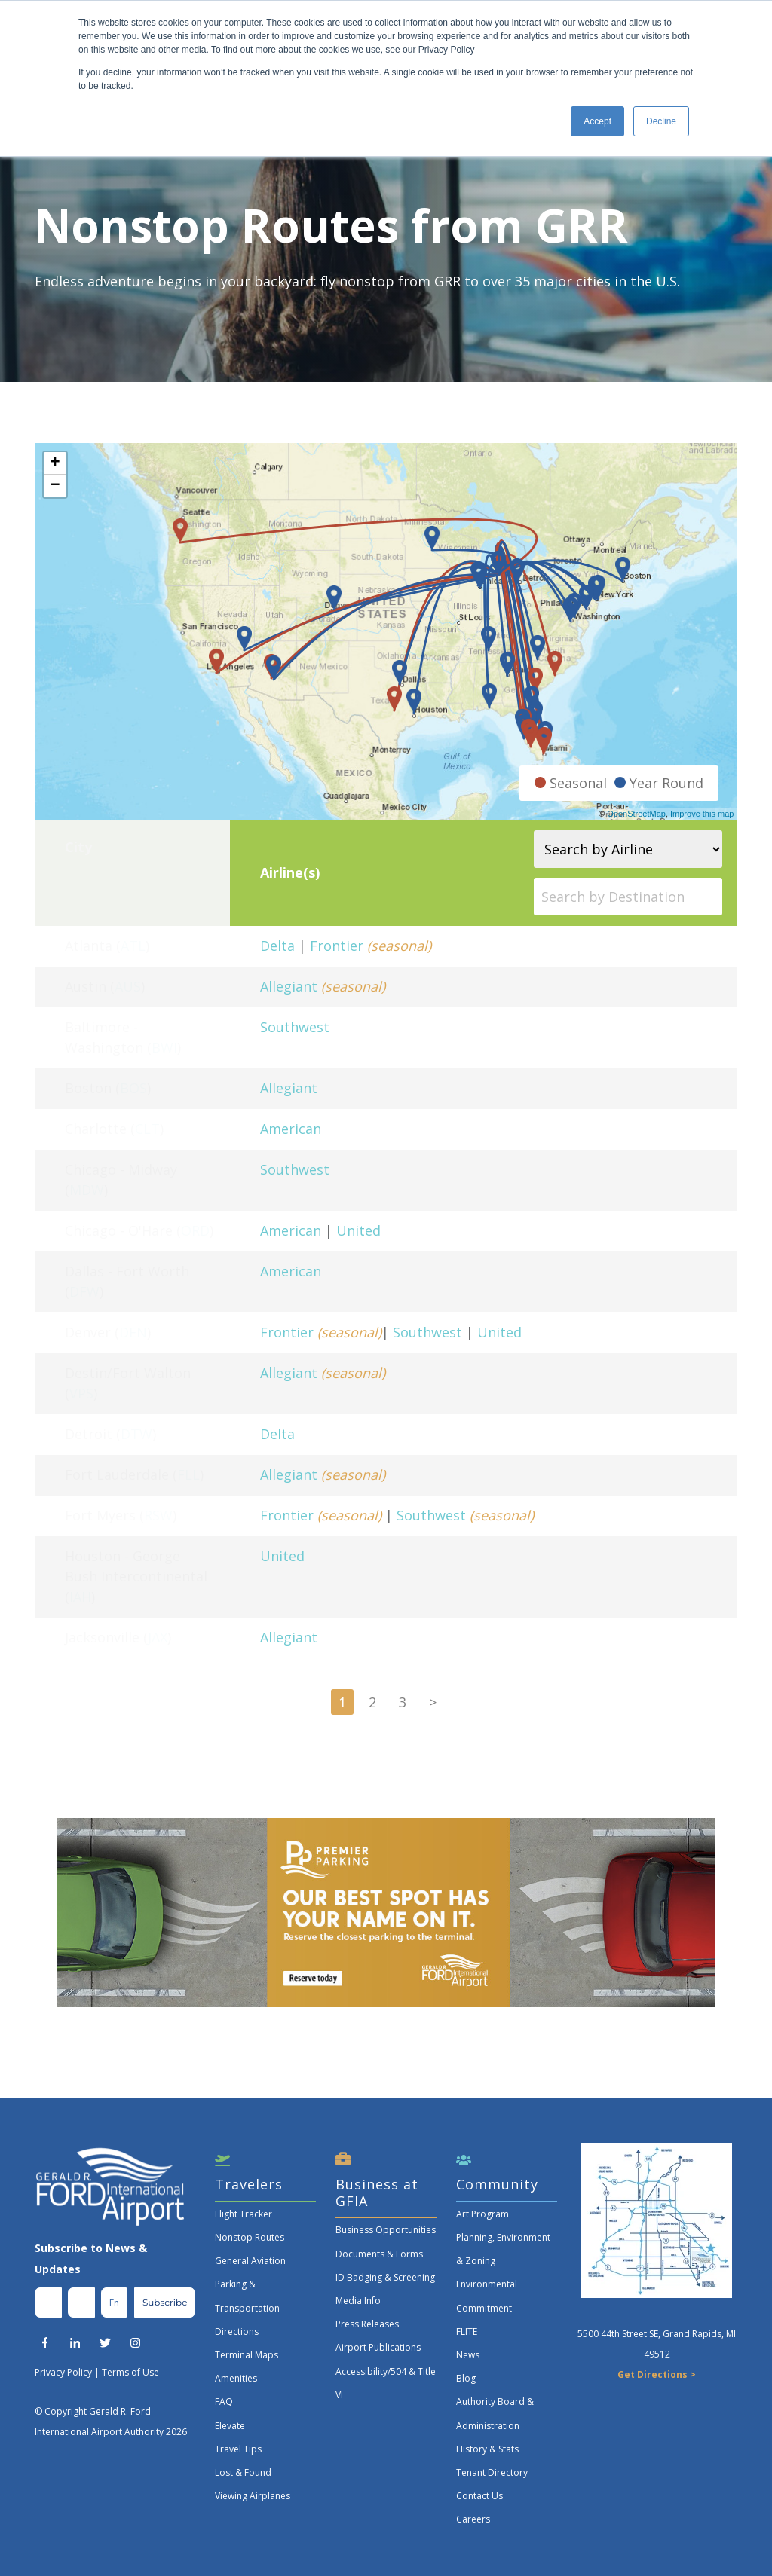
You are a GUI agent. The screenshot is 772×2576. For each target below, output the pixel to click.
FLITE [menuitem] (466, 2331)
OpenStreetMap (636, 813)
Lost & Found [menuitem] (243, 2472)
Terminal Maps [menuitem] (246, 2354)
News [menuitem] (467, 2354)
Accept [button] (597, 121)
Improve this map (702, 813)
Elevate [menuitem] (230, 2425)
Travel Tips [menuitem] (238, 2449)
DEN (133, 1332)
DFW (84, 1291)
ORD (195, 1230)
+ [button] (55, 463)
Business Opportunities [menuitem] (385, 2229)
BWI (164, 1047)
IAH (80, 1596)
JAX (157, 1637)
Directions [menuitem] (237, 2331)
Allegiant (288, 986)
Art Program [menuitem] (482, 2214)
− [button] (55, 486)
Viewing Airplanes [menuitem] (252, 2495)
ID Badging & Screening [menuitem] (385, 2277)
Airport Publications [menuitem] (378, 2347)
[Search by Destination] (628, 896)
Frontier (336, 946)
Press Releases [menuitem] (367, 2324)
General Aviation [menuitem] (250, 2260)
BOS (133, 1088)
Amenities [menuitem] (236, 2378)
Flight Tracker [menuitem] (243, 2214)
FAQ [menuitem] (224, 2401)
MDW (86, 1190)
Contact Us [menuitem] (479, 2495)
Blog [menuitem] (466, 2378)
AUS (128, 986)
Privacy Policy (63, 2372)
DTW (136, 1434)
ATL (133, 946)
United (358, 1230)
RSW (158, 1515)
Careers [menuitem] (473, 2519)
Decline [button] (661, 121)
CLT (147, 1129)
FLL (188, 1474)
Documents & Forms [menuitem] (379, 2254)
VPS (81, 1393)
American (290, 1129)
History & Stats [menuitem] (487, 2449)
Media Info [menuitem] (358, 2300)
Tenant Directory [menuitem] (492, 2472)
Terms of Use (130, 2372)
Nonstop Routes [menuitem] (249, 2237)
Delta (277, 946)
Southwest (294, 1027)
